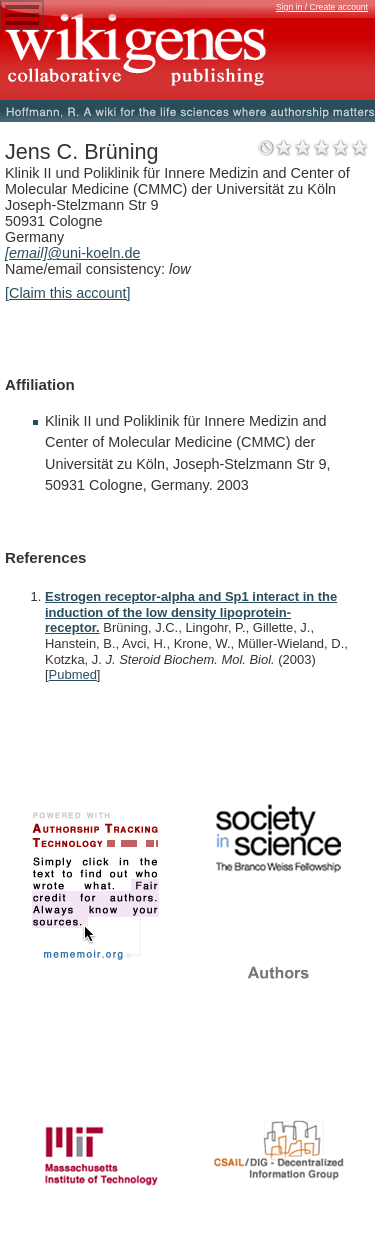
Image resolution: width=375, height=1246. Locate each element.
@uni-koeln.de (72, 253)
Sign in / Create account (322, 7)
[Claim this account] (68, 293)
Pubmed (73, 674)
